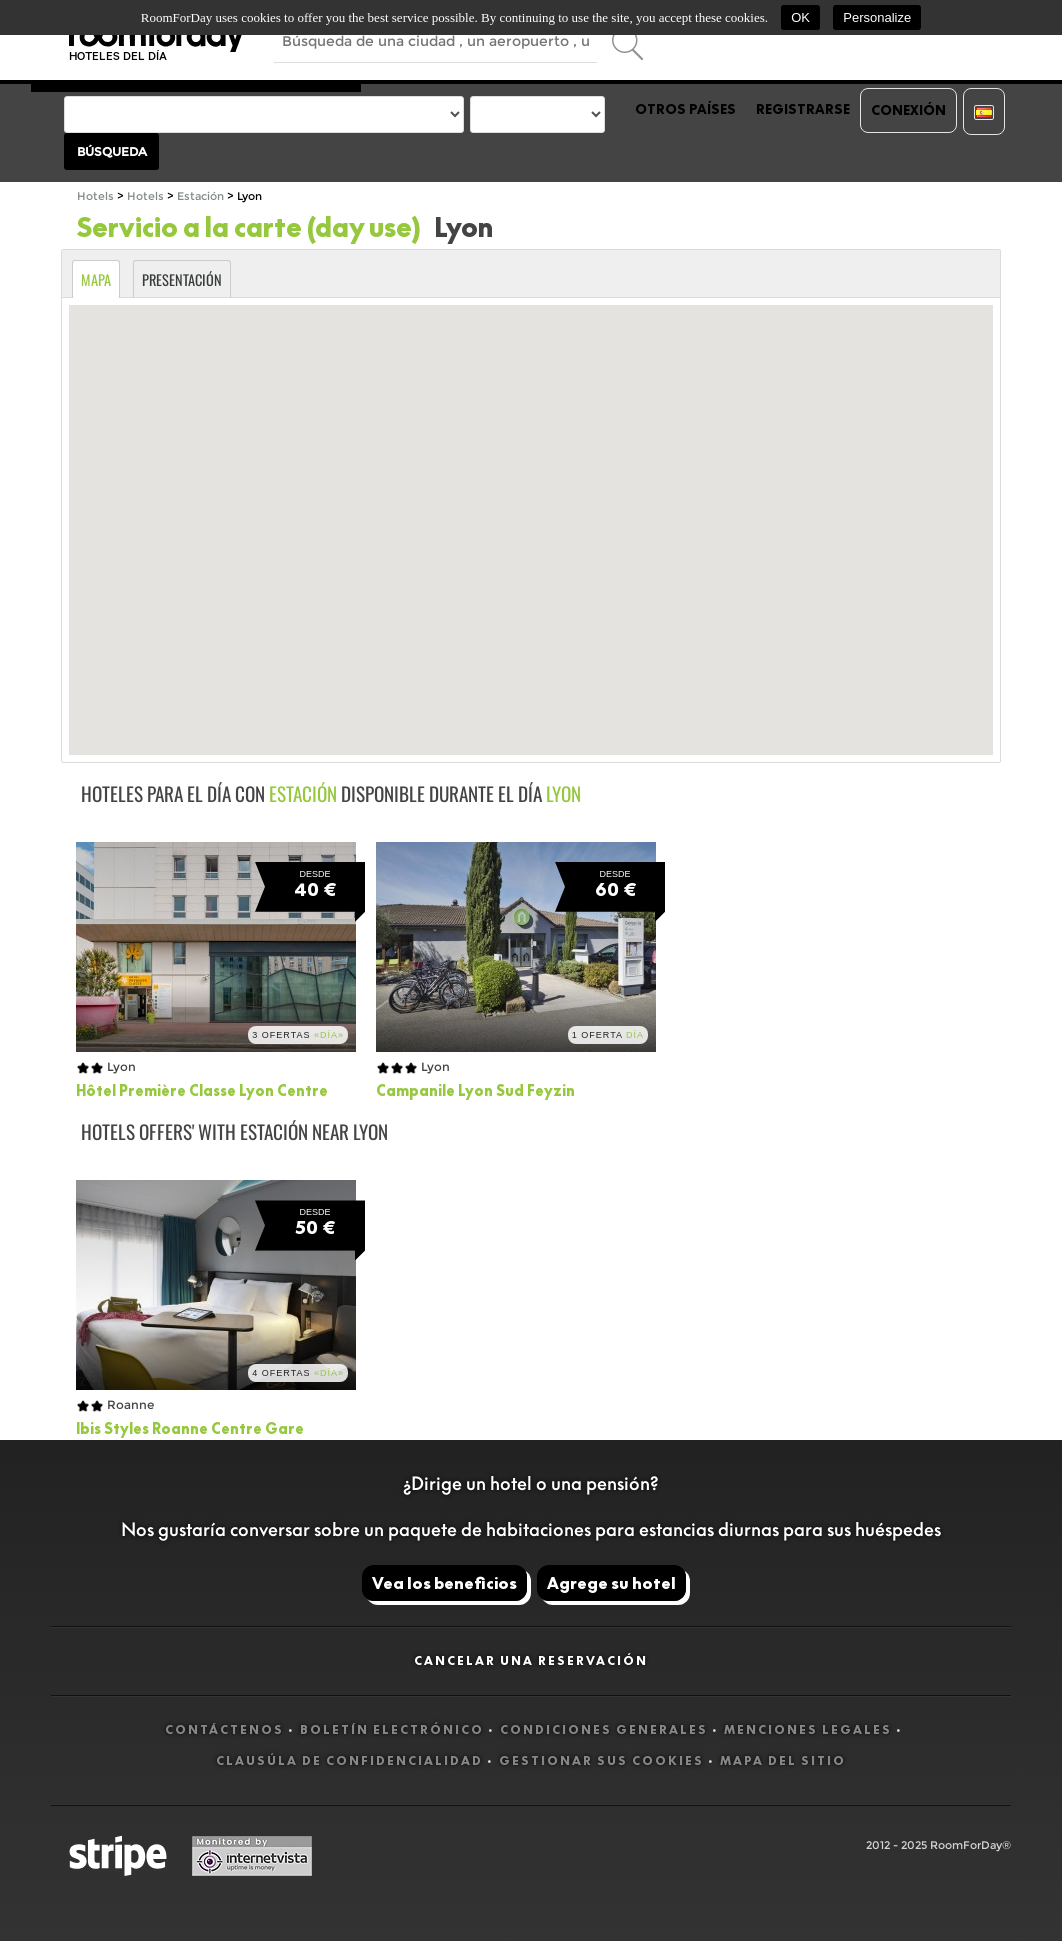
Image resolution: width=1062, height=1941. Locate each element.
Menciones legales (808, 1729)
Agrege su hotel (611, 1583)
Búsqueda (112, 151)
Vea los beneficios (444, 1583)
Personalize (877, 17)
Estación (200, 196)
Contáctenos (224, 1729)
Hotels (95, 196)
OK (800, 17)
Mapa (96, 279)
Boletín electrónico (392, 1729)
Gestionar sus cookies (601, 1760)
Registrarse (803, 109)
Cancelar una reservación (531, 1660)
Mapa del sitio (783, 1760)
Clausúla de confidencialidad (349, 1760)
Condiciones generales (604, 1729)
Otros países (685, 109)
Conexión (908, 110)
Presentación (182, 279)
